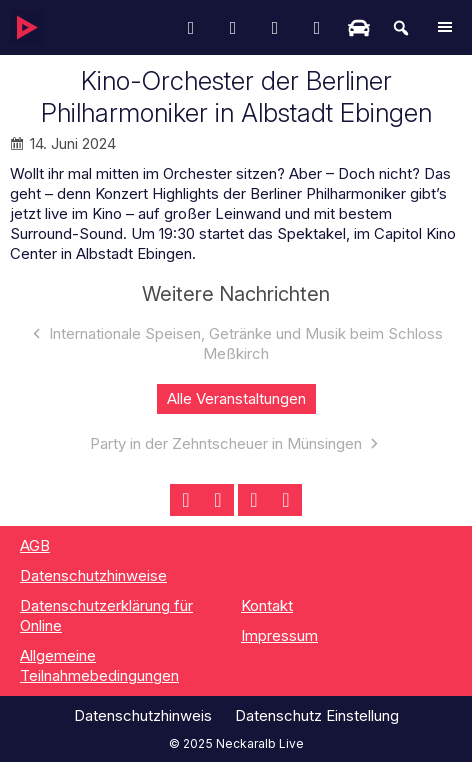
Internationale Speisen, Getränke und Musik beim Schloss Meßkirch (246, 343)
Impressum (279, 635)
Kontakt (267, 605)
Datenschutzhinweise (93, 575)
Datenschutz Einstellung (317, 715)
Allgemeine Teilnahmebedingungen (99, 665)
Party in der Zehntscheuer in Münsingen (226, 443)
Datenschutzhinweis (143, 715)
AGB (35, 545)
